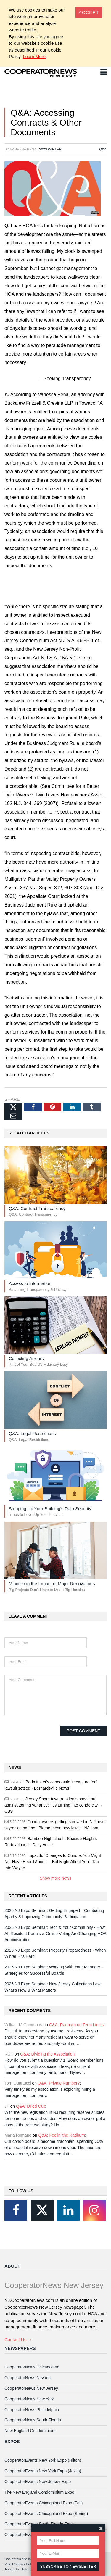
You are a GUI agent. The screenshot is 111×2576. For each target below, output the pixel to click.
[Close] (88, 12)
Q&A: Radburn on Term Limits (76, 2024)
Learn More (34, 56)
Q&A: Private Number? (59, 2083)
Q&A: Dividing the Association (47, 2054)
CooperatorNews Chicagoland (31, 2367)
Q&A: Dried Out (30, 2106)
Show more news (55, 1878)
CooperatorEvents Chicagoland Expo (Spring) (46, 2513)
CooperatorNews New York (29, 2399)
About (12, 2265)
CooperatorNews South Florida (32, 2420)
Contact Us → (18, 2339)
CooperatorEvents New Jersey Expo (37, 2481)
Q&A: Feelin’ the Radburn (61, 2135)
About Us (11, 2569)
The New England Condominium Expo (39, 2492)
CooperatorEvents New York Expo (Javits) (42, 2471)
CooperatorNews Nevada (27, 2377)
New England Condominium (29, 2430)
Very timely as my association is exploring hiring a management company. (49, 2092)
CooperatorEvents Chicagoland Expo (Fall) (43, 2503)
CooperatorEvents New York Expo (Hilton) (42, 2460)
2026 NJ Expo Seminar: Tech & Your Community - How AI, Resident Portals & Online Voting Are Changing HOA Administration (55, 1933)
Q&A (103, 149)
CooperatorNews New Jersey (31, 2388)
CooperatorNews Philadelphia (31, 2409)
